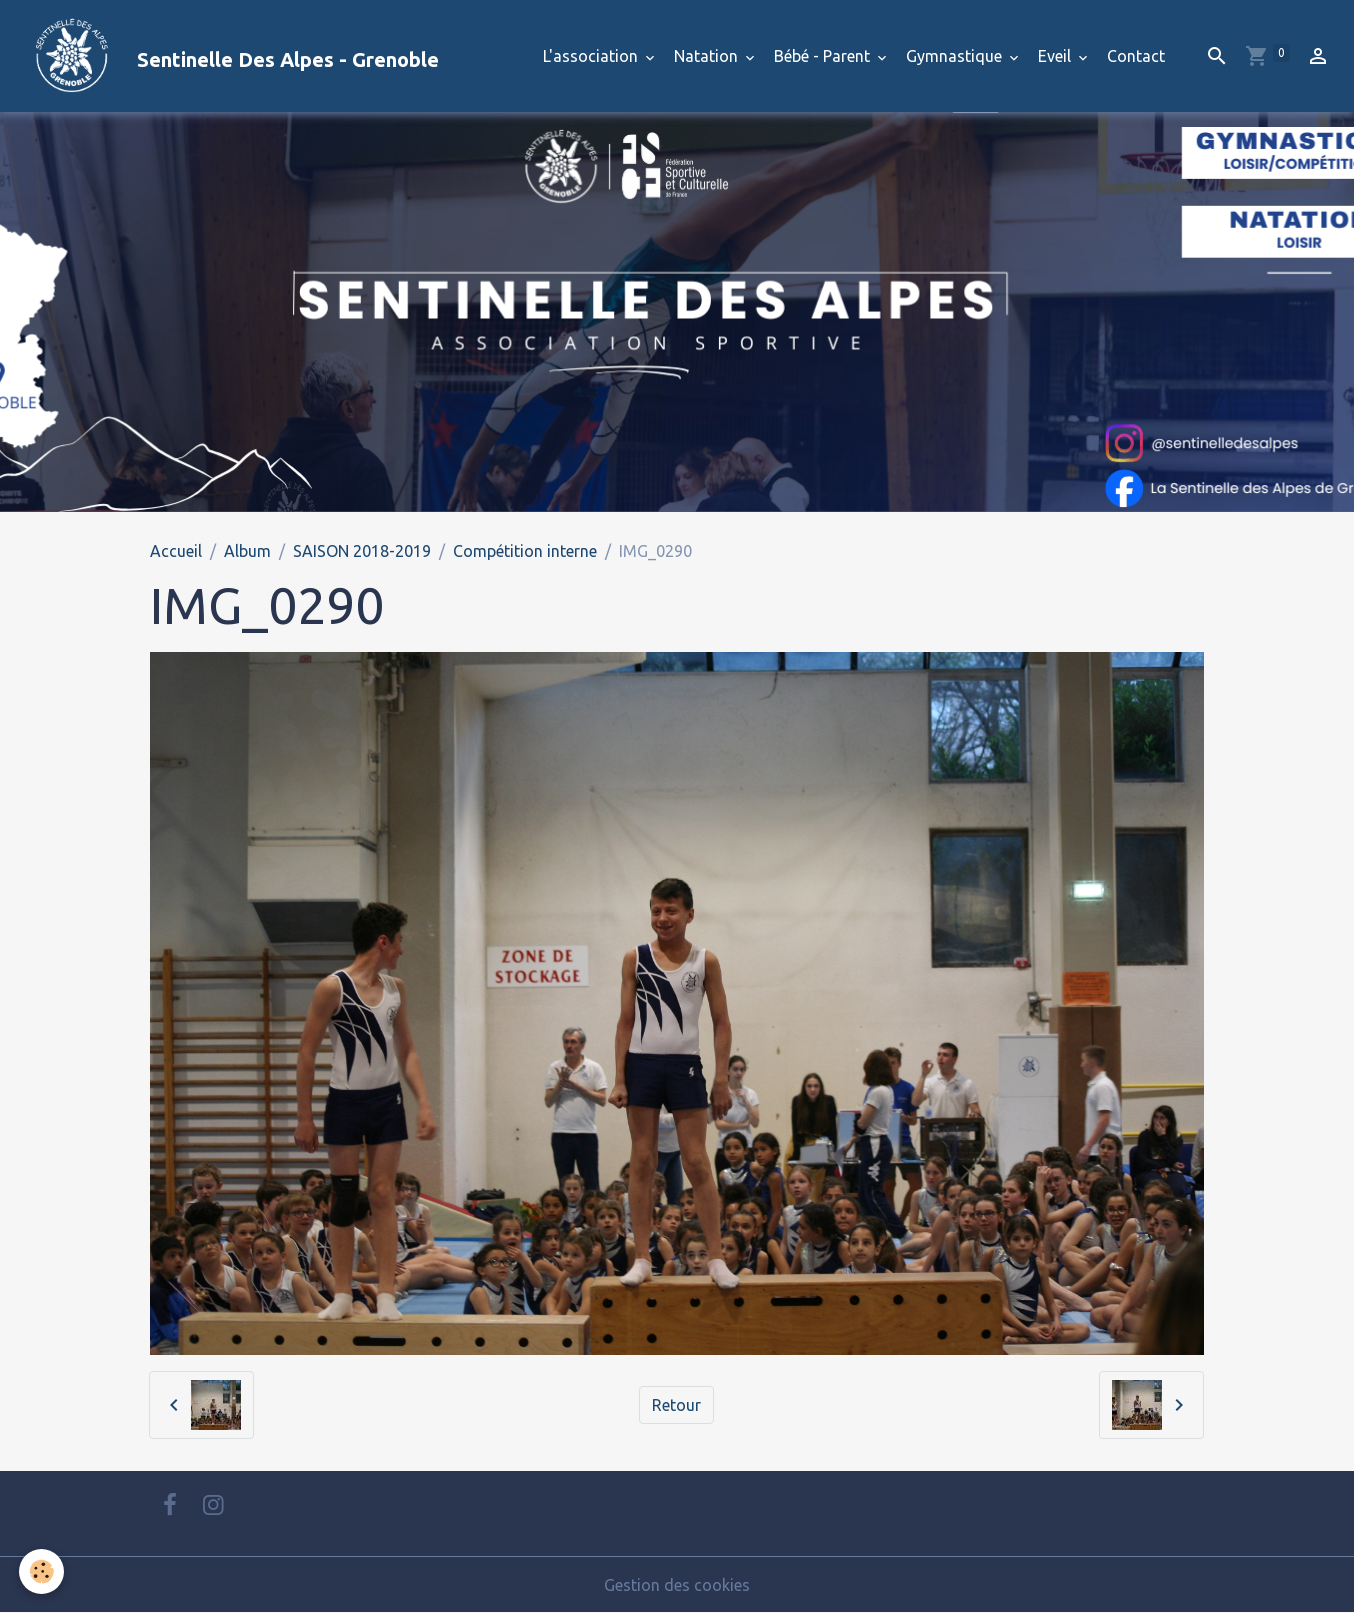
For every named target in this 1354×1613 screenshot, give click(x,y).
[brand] (227, 56)
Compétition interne (525, 551)
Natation (708, 56)
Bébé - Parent (824, 56)
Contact (1136, 56)
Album (247, 551)
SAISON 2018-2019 (362, 551)
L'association (592, 56)
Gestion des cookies (677, 1585)
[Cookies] (42, 1571)
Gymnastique (956, 56)
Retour (676, 1405)
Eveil (1056, 56)
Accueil (176, 551)
